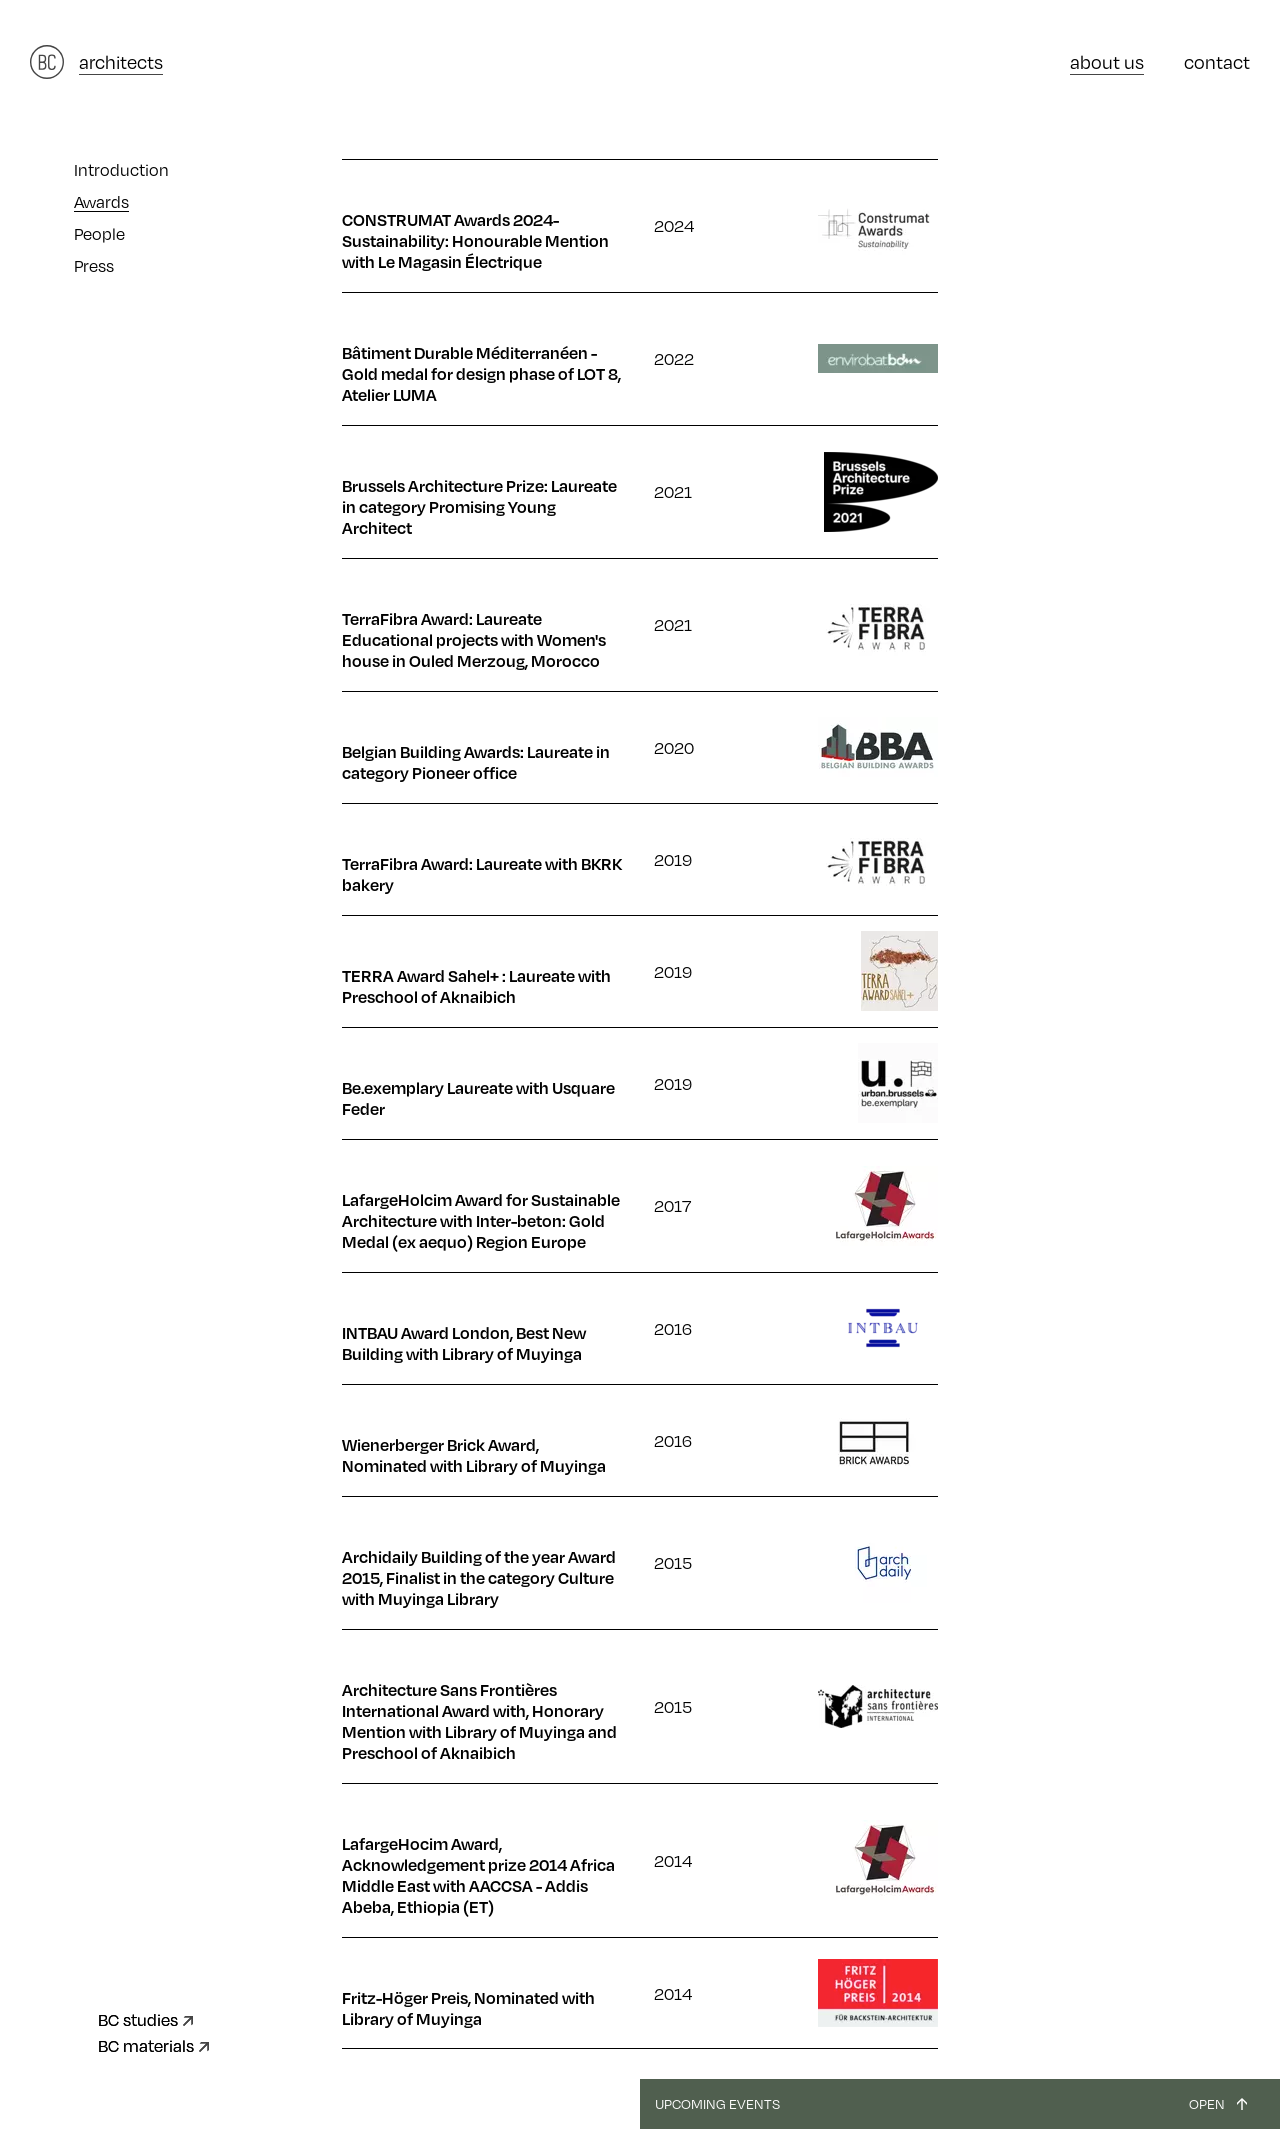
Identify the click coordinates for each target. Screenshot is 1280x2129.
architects (121, 61)
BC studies (138, 2019)
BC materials (146, 2045)
